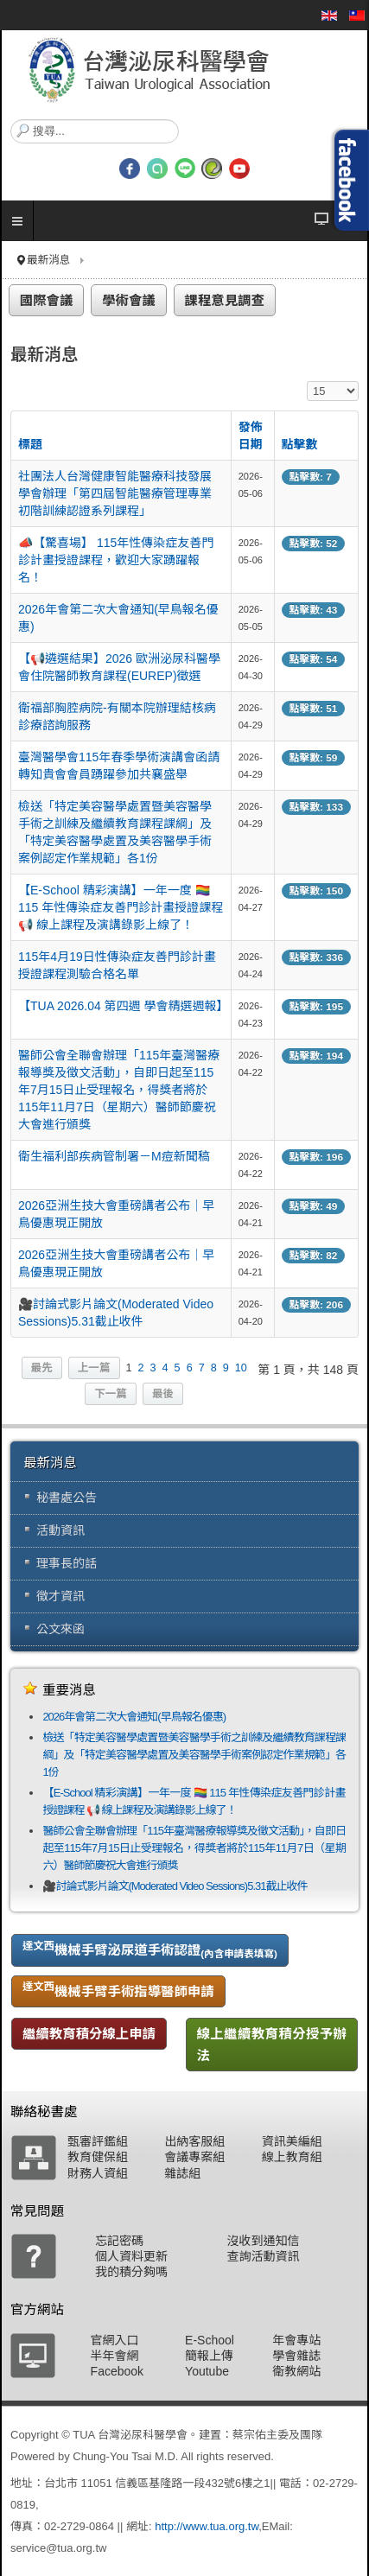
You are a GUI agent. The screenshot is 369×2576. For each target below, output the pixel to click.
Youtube (207, 2371)
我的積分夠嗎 (131, 2272)
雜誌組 (182, 2173)
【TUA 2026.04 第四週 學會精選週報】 (123, 1006)
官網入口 (115, 2340)
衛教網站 (296, 2371)
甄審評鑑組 (97, 2141)
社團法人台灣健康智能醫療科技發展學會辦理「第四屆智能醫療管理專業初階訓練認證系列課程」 (115, 493)
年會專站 (296, 2340)
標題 (30, 444)
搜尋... (10, 119)
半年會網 (115, 2356)
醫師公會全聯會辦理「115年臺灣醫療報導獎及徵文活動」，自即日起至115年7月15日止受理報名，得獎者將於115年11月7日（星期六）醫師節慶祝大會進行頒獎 (118, 1089)
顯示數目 (307, 380)
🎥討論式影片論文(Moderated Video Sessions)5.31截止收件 (174, 1886)
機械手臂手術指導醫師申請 (118, 1989)
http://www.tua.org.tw (206, 2526)
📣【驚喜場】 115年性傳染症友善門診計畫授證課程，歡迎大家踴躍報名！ (115, 560)
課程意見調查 (224, 300)
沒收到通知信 (263, 2241)
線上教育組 (292, 2157)
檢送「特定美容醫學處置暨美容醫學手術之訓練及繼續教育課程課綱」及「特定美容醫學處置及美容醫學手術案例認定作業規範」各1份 (194, 1754)
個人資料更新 (131, 2256)
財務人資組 (97, 2173)
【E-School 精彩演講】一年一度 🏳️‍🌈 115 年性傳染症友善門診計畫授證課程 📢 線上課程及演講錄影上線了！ (120, 907)
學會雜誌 (296, 2356)
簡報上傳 (209, 2356)
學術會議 (129, 300)
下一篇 (110, 1394)
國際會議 (46, 300)
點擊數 (300, 444)
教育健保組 (97, 2157)
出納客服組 (194, 2141)
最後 (163, 1394)
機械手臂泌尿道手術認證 (149, 1949)
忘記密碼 (119, 2241)
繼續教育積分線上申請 (89, 2033)
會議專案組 (194, 2157)
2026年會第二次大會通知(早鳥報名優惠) (134, 1716)
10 (241, 1368)
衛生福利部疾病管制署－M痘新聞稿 (114, 1156)
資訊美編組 (292, 2141)
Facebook (117, 2371)
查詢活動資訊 (263, 2256)
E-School (209, 2340)
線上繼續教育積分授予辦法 (272, 2044)
